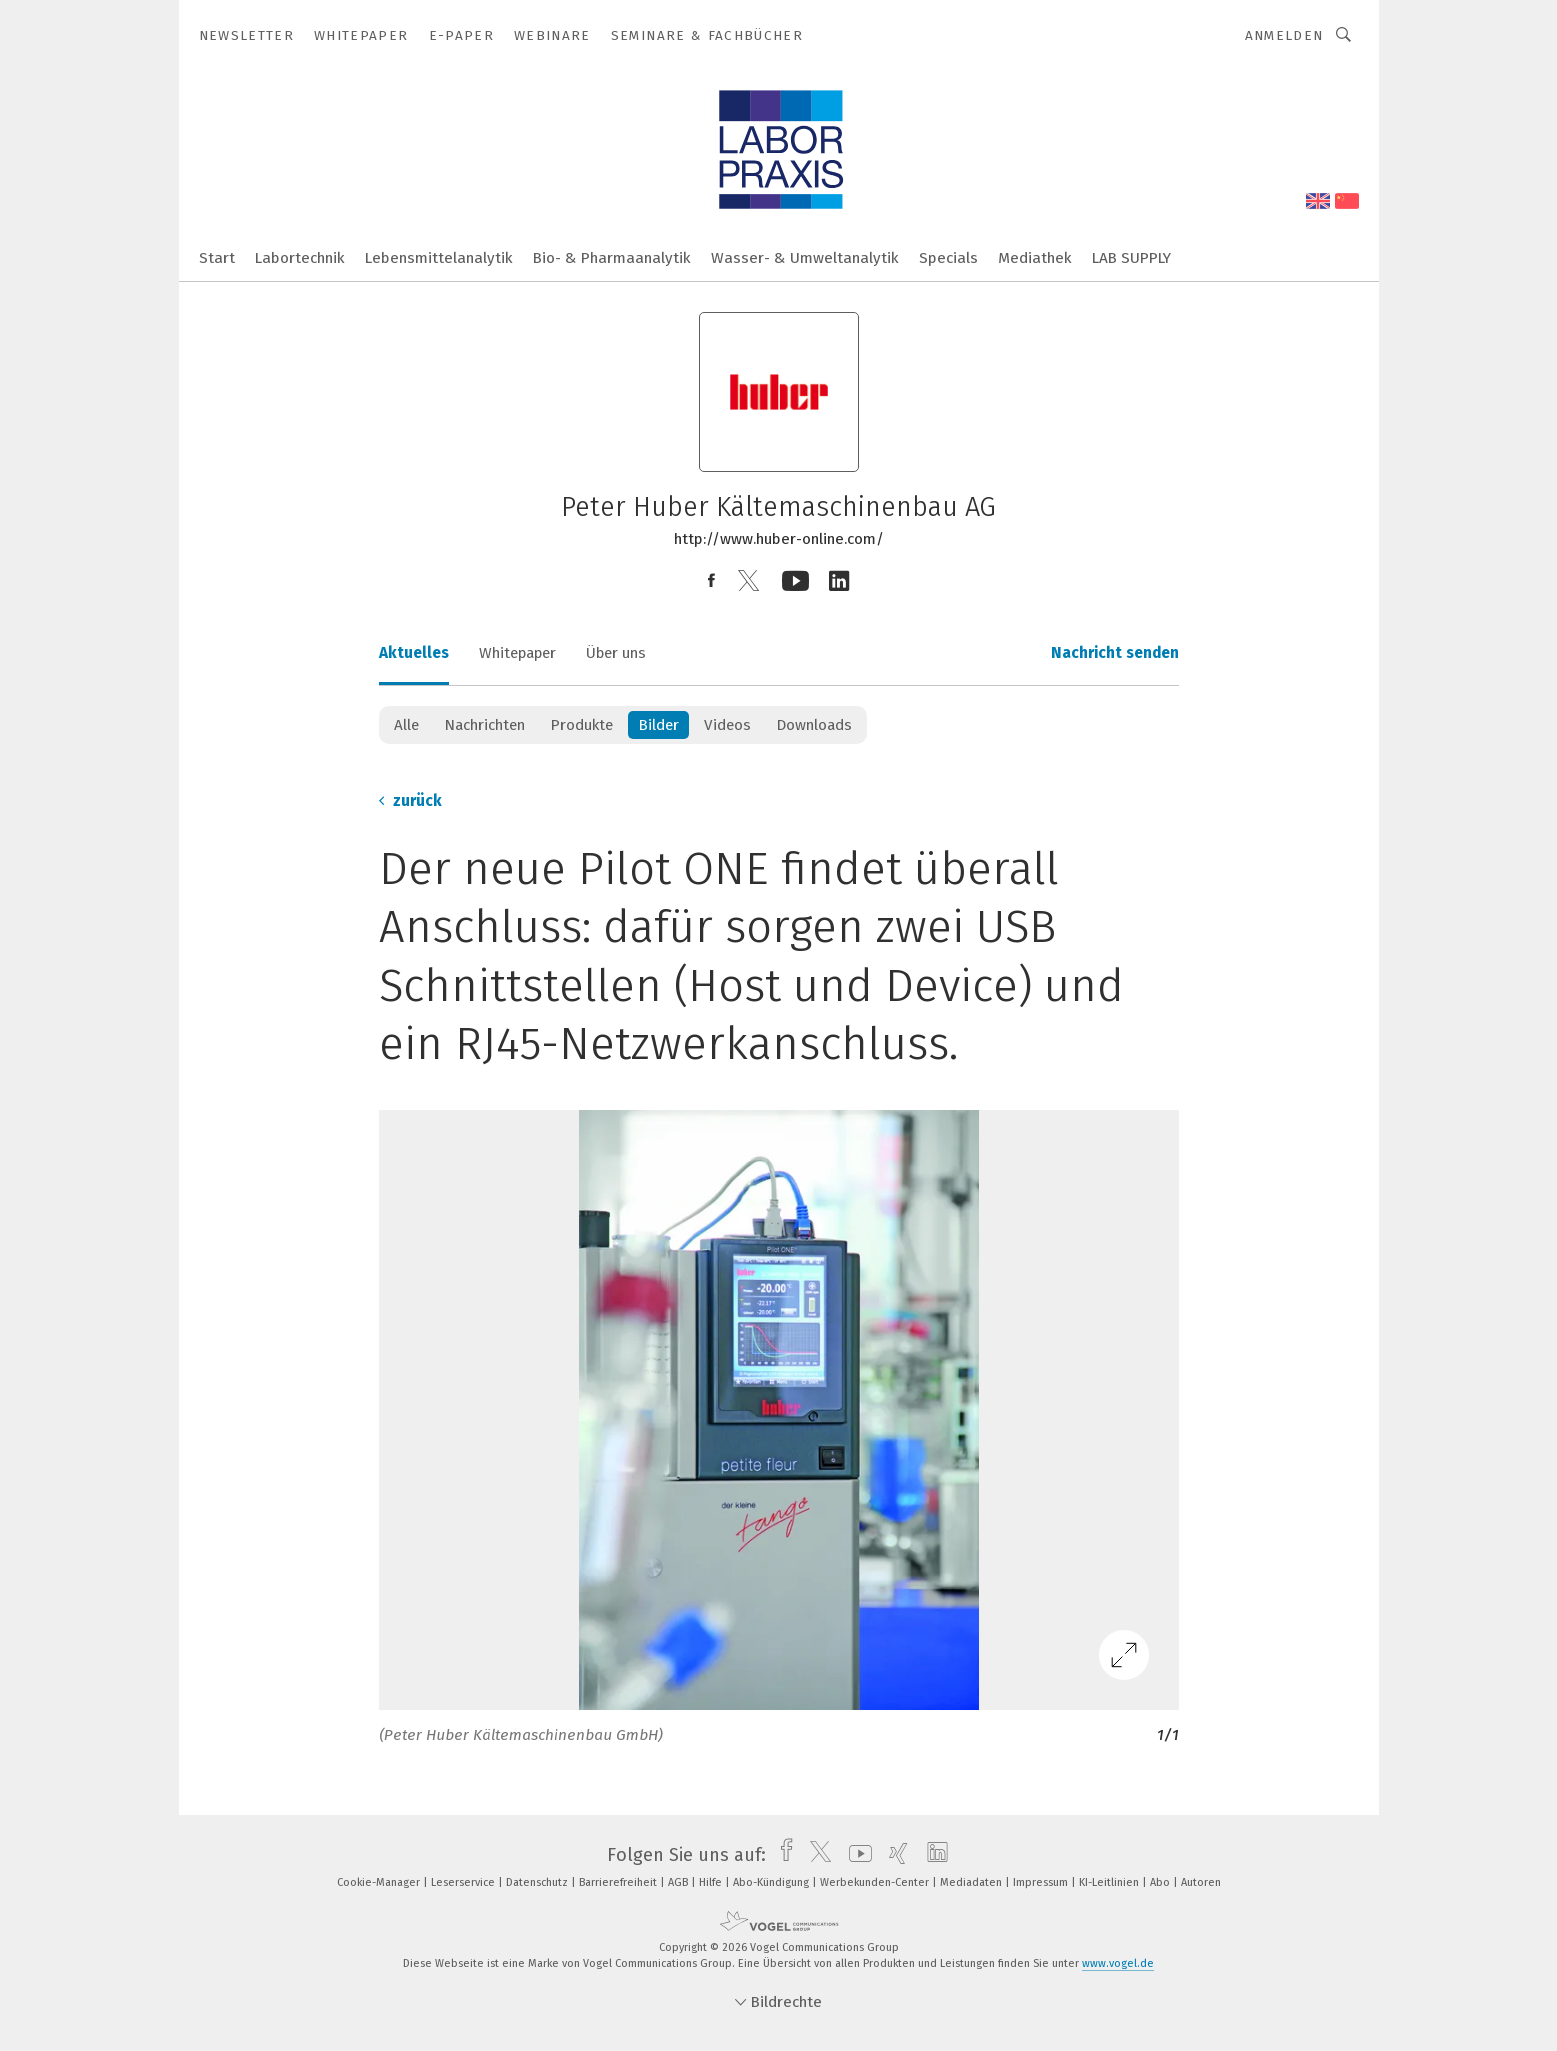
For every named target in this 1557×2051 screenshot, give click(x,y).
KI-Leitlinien (1110, 1882)
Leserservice (464, 1882)
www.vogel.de (1118, 1963)
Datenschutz (538, 1882)
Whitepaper (517, 653)
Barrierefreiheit (619, 1882)
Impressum (1042, 1882)
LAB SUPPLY (1131, 258)
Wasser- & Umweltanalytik (805, 258)
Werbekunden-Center (876, 1882)
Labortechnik (300, 258)
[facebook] (781, 1855)
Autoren (1201, 1882)
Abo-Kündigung (772, 1882)
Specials (948, 258)
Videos (727, 725)
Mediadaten (972, 1882)
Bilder (658, 725)
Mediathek (1035, 258)
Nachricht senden (1115, 653)
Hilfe (712, 1882)
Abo (1161, 1882)
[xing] (893, 1855)
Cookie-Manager (380, 1882)
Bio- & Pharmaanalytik (612, 258)
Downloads (814, 725)
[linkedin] (932, 1855)
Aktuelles (414, 653)
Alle (406, 725)
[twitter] (815, 1855)
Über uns (616, 653)
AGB (679, 1882)
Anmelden (1284, 35)
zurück (410, 801)
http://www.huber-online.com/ (779, 539)
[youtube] (855, 1855)
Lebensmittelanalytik (439, 258)
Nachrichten (484, 725)
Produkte (581, 725)
